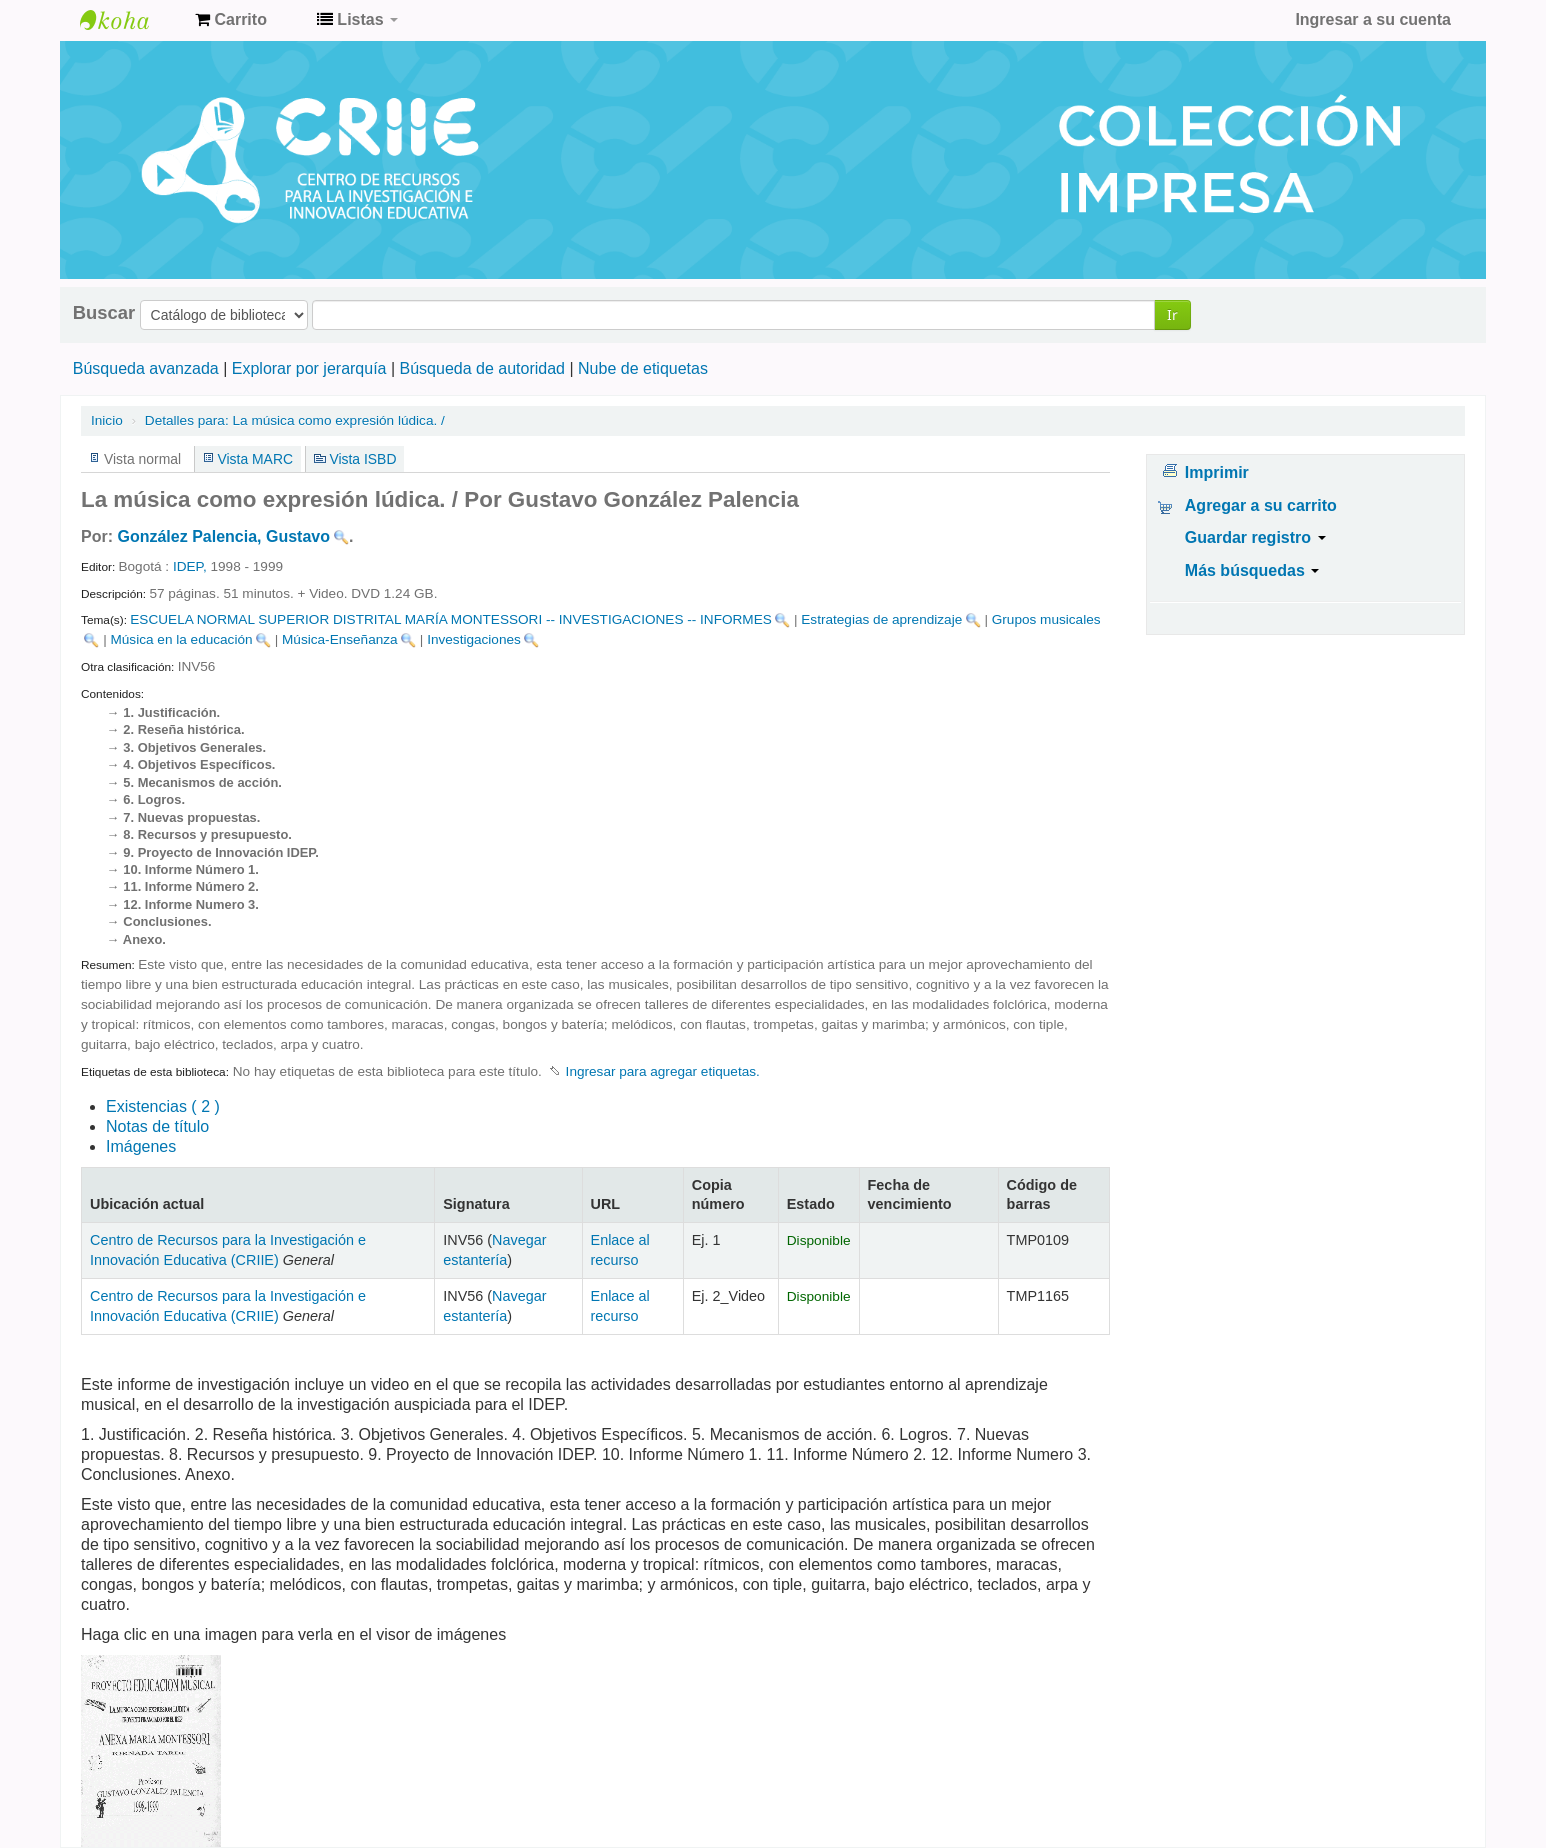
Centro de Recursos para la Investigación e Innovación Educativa (130, 20)
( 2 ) (163, 1106)
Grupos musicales (1046, 619)
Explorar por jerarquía (309, 368)
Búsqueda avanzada (146, 368)
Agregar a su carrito (1261, 505)
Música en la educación (181, 639)
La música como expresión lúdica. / (295, 420)
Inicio (107, 420)
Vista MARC (255, 459)
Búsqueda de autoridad (482, 368)
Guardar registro (1255, 537)
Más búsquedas (1252, 570)
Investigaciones (474, 639)
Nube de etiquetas (643, 368)
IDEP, (190, 566)
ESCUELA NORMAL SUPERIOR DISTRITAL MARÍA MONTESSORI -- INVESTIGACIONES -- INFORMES (451, 619)
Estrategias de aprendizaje (881, 619)
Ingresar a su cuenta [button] (1373, 19)
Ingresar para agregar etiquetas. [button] (663, 1071)
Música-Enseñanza (340, 639)
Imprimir (1217, 472)
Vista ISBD (362, 459)
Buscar (104, 313)
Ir (1172, 314)
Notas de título (157, 1126)
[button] (231, 20)
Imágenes (141, 1146)
